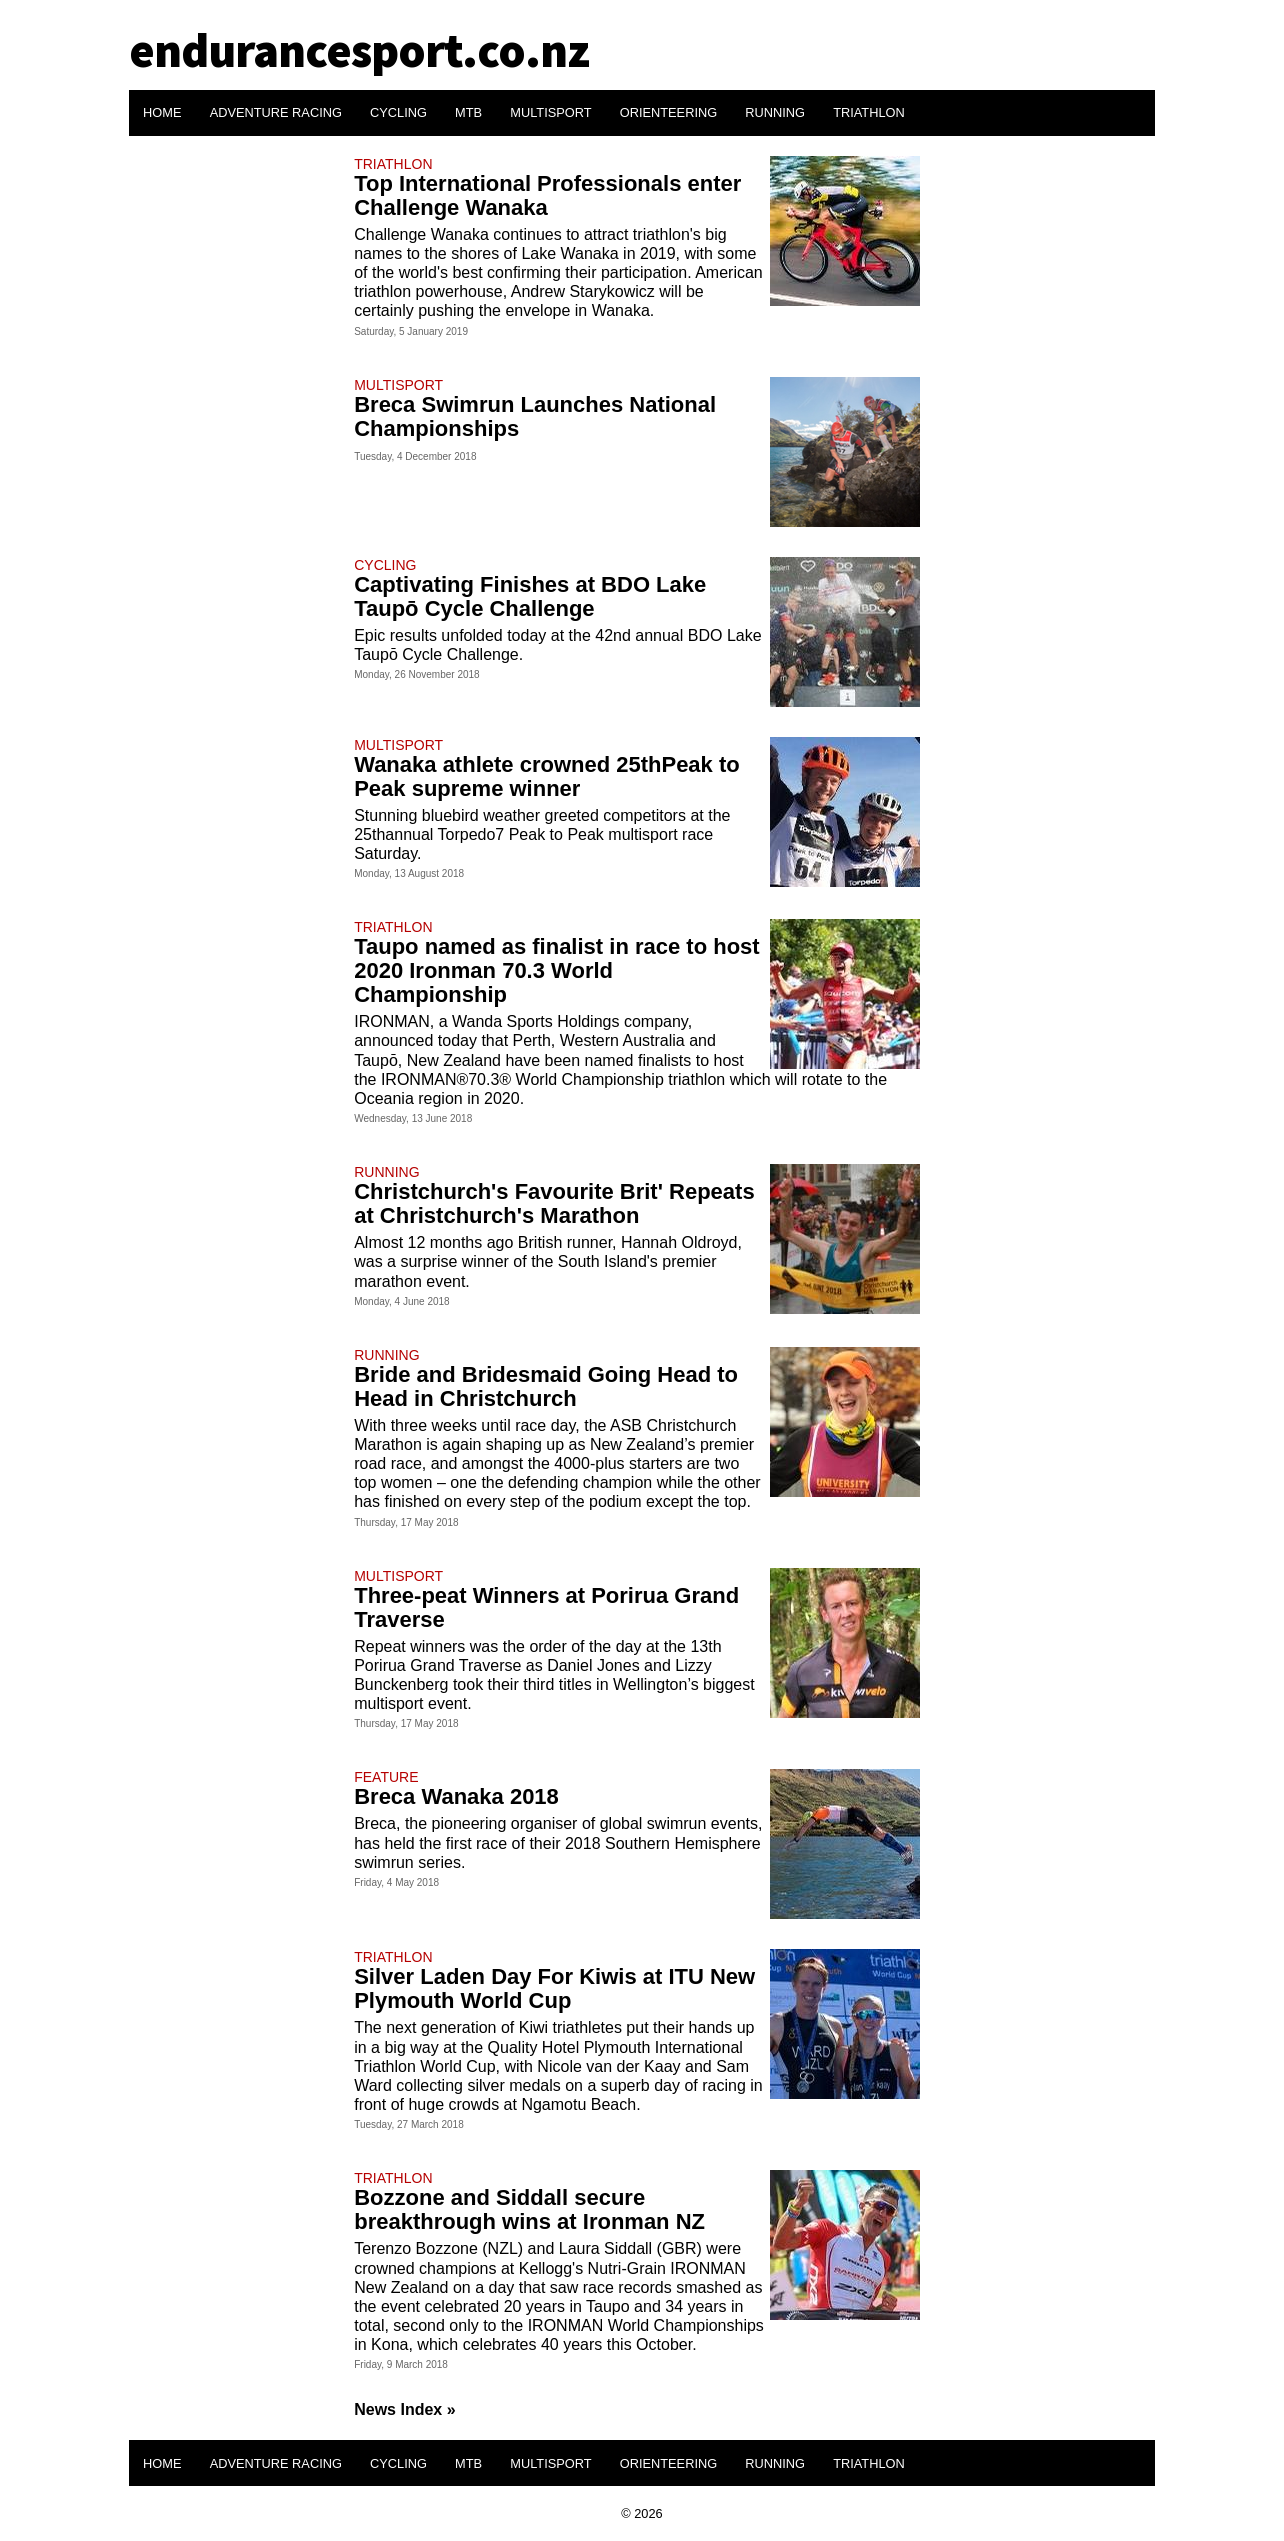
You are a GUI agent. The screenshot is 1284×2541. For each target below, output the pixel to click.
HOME (162, 112)
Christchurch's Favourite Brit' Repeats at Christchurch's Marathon (554, 1203)
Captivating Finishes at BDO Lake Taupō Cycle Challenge (530, 596)
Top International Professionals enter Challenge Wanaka (547, 195)
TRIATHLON (869, 112)
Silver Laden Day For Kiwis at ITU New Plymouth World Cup (554, 1988)
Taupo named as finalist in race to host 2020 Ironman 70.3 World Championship (556, 970)
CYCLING (398, 112)
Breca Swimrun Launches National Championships (535, 416)
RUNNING (775, 112)
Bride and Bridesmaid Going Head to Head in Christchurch (546, 1386)
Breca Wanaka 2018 (456, 1796)
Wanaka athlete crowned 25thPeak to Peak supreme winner (547, 776)
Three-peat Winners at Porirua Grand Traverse (546, 1607)
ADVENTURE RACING (276, 112)
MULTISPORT (550, 112)
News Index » (404, 2409)
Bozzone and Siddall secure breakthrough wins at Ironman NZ (529, 2209)
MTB (468, 112)
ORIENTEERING (668, 112)
